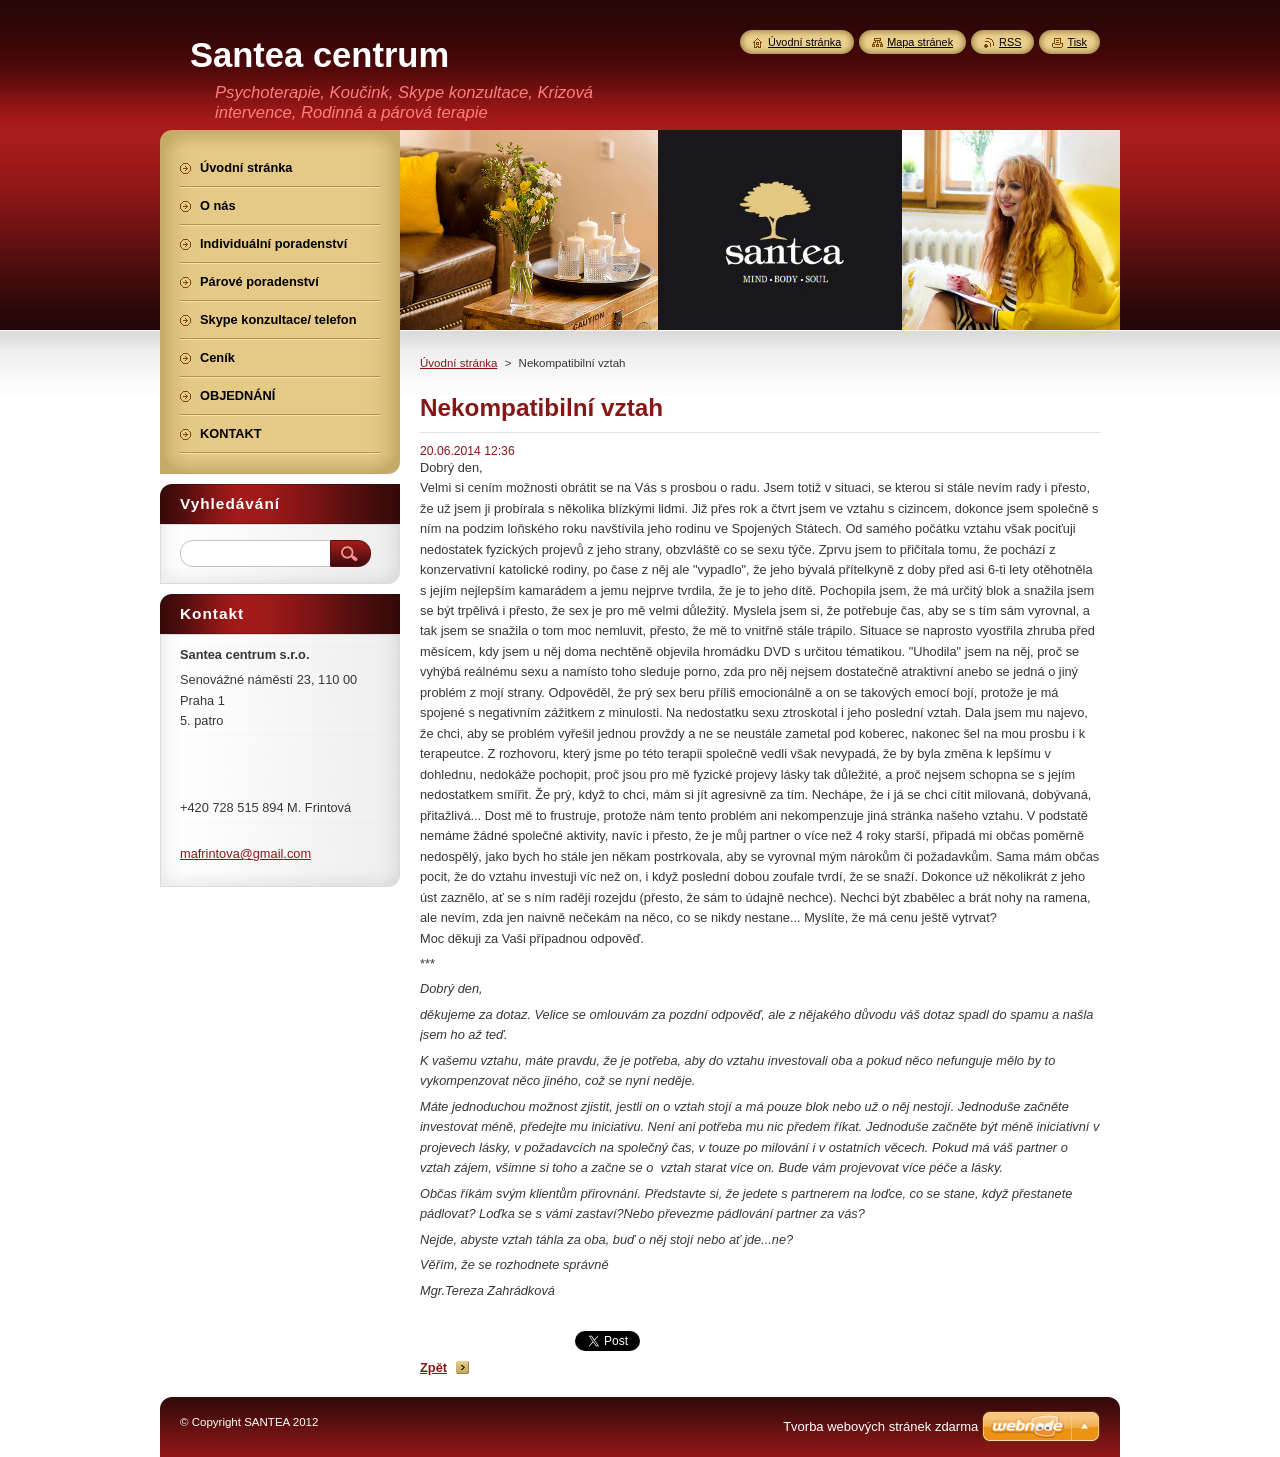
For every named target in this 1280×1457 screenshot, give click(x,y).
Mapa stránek (920, 42)
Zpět (433, 1367)
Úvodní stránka (458, 363)
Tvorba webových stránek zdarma (880, 1426)
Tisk (1077, 42)
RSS (1010, 42)
